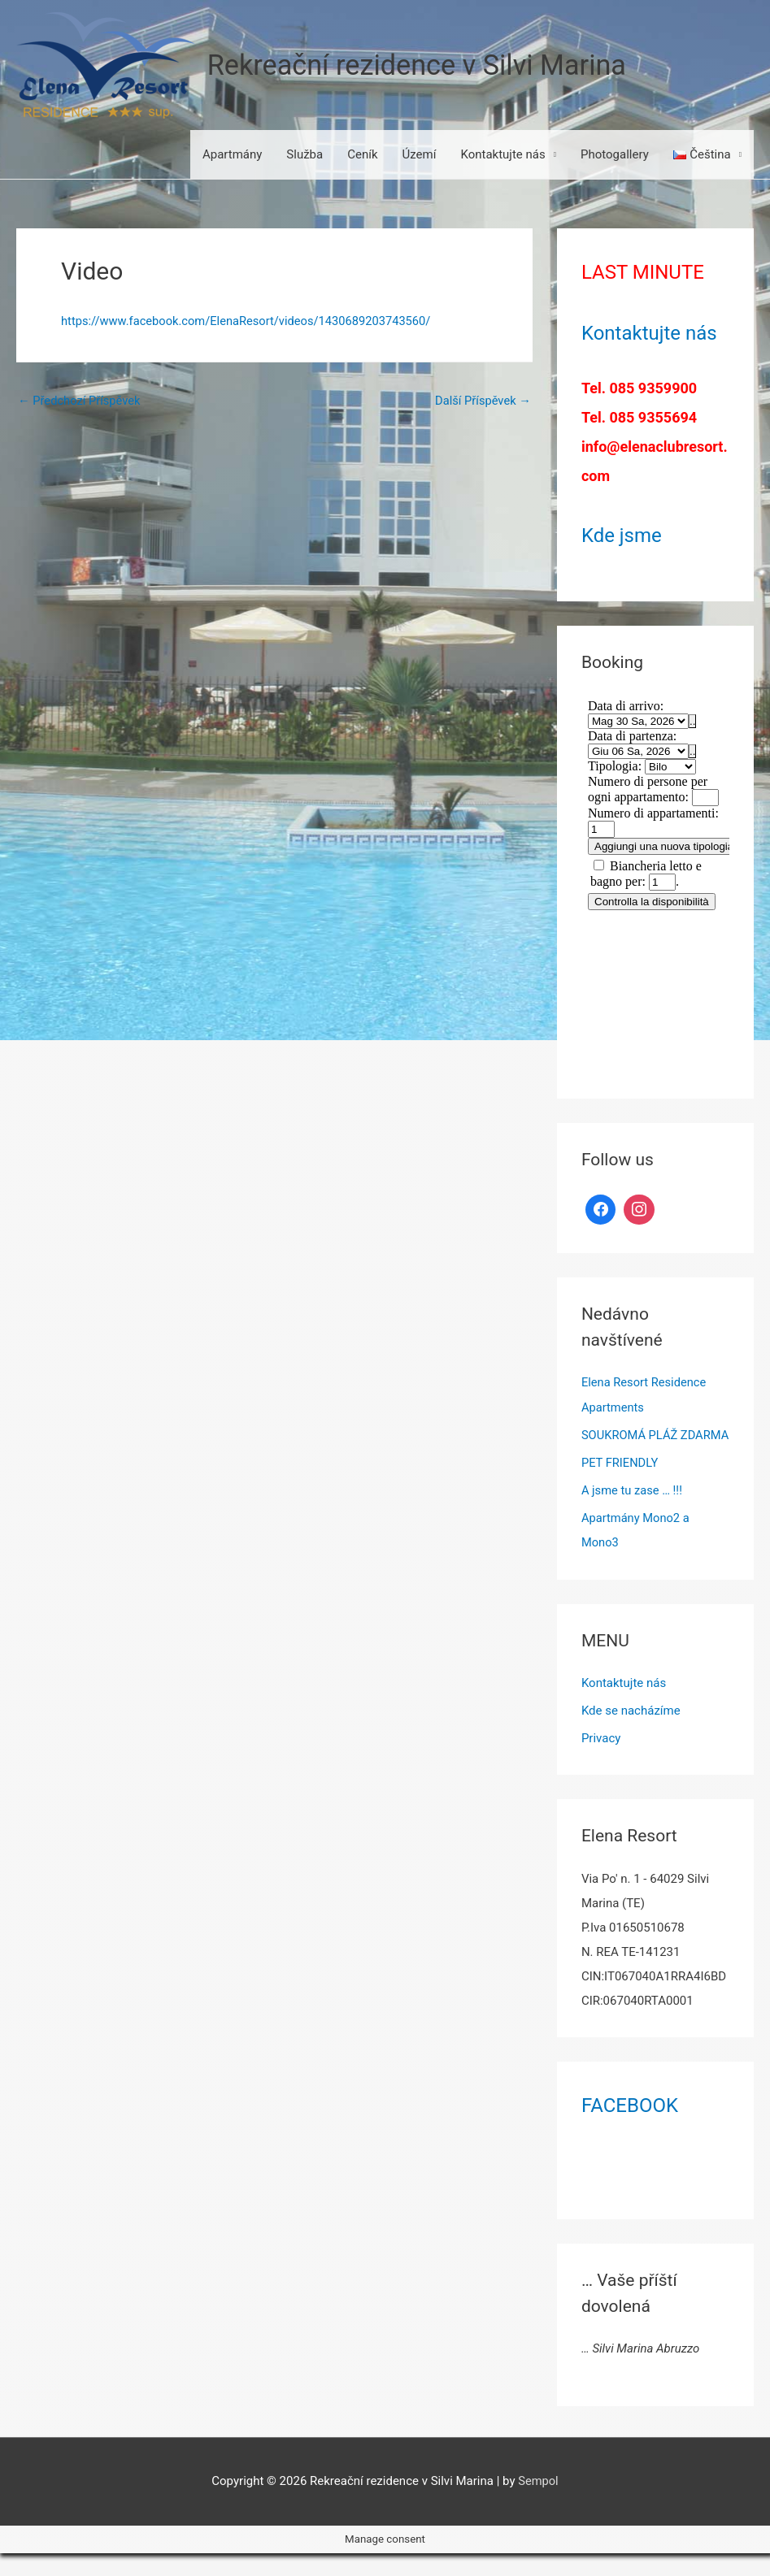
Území (419, 155)
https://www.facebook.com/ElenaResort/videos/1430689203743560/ (250, 321)
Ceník (362, 155)
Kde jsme (621, 536)
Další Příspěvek (482, 401)
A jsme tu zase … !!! (633, 1514)
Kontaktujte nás (502, 155)
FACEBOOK (629, 2127)
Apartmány (232, 155)
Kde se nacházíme (631, 1733)
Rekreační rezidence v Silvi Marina (421, 65)
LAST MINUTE (642, 273)
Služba (304, 155)
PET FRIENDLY (620, 1486)
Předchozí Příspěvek (80, 401)
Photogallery (615, 155)
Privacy (600, 1761)
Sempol (538, 2503)
